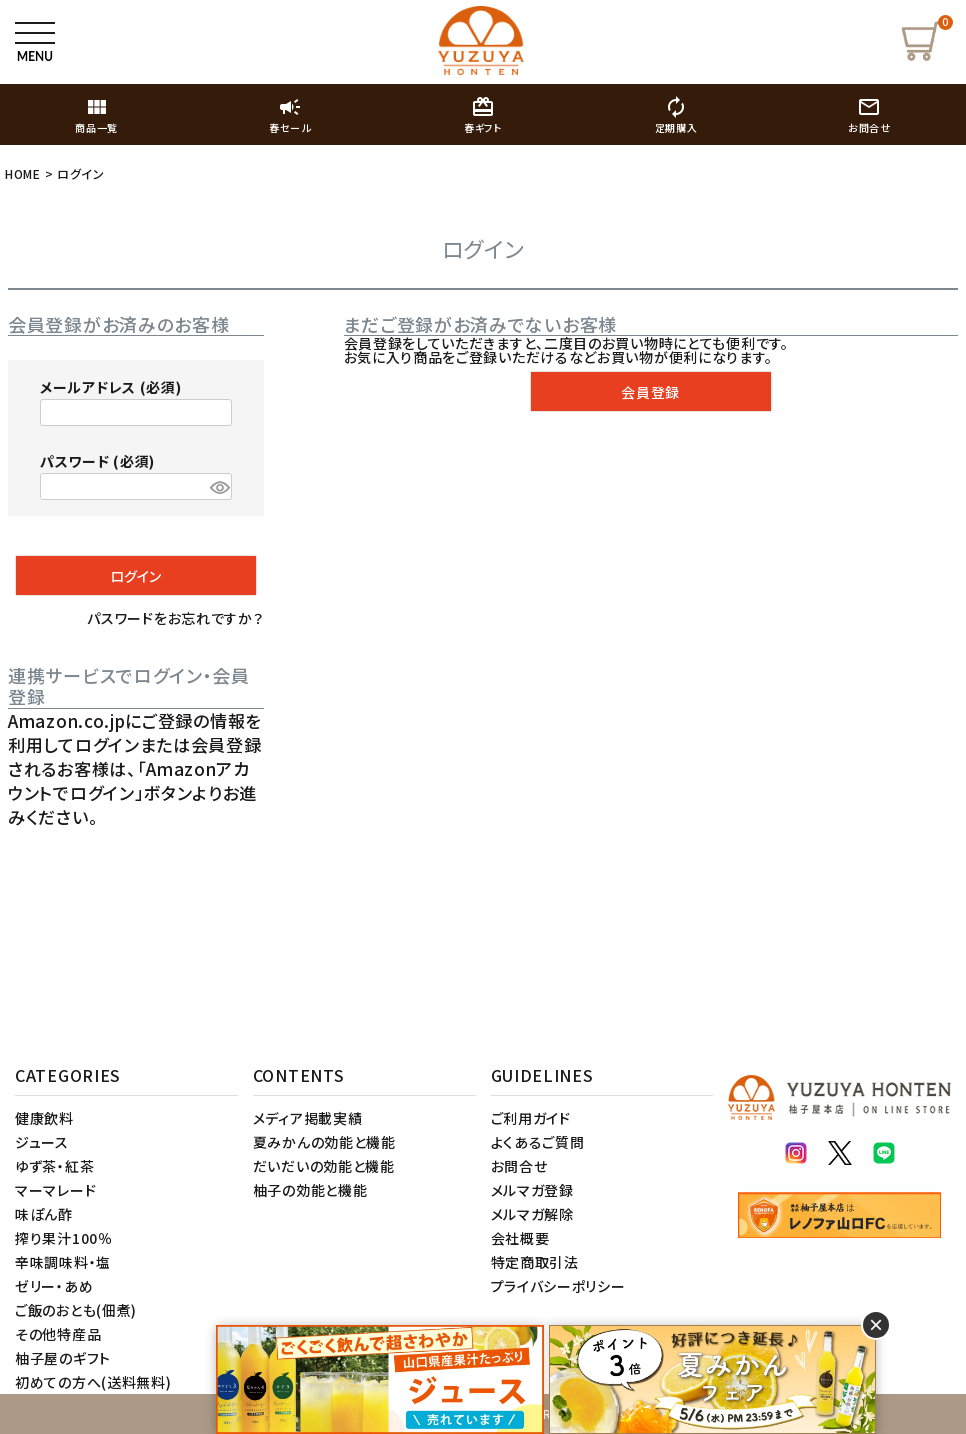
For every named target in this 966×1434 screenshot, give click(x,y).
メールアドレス (110, 387)
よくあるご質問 (538, 1142)
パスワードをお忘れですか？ (175, 618)
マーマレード (55, 1190)
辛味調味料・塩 (63, 1262)
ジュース (42, 1142)
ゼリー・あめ (54, 1286)
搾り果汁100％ (64, 1238)
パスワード (97, 461)
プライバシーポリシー (558, 1286)
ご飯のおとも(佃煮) (76, 1310)
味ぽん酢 (44, 1214)
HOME (23, 173)
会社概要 (520, 1238)
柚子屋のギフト (63, 1358)
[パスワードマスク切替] (218, 487)
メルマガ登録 (532, 1190)
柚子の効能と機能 (310, 1190)
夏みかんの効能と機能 (324, 1142)
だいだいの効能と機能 (324, 1166)
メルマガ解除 (532, 1214)
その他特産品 (58, 1334)
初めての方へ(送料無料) (93, 1382)
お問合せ (519, 1166)
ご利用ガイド (531, 1118)
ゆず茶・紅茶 (54, 1166)
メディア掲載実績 (308, 1118)
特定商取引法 (535, 1262)
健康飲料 (44, 1118)
